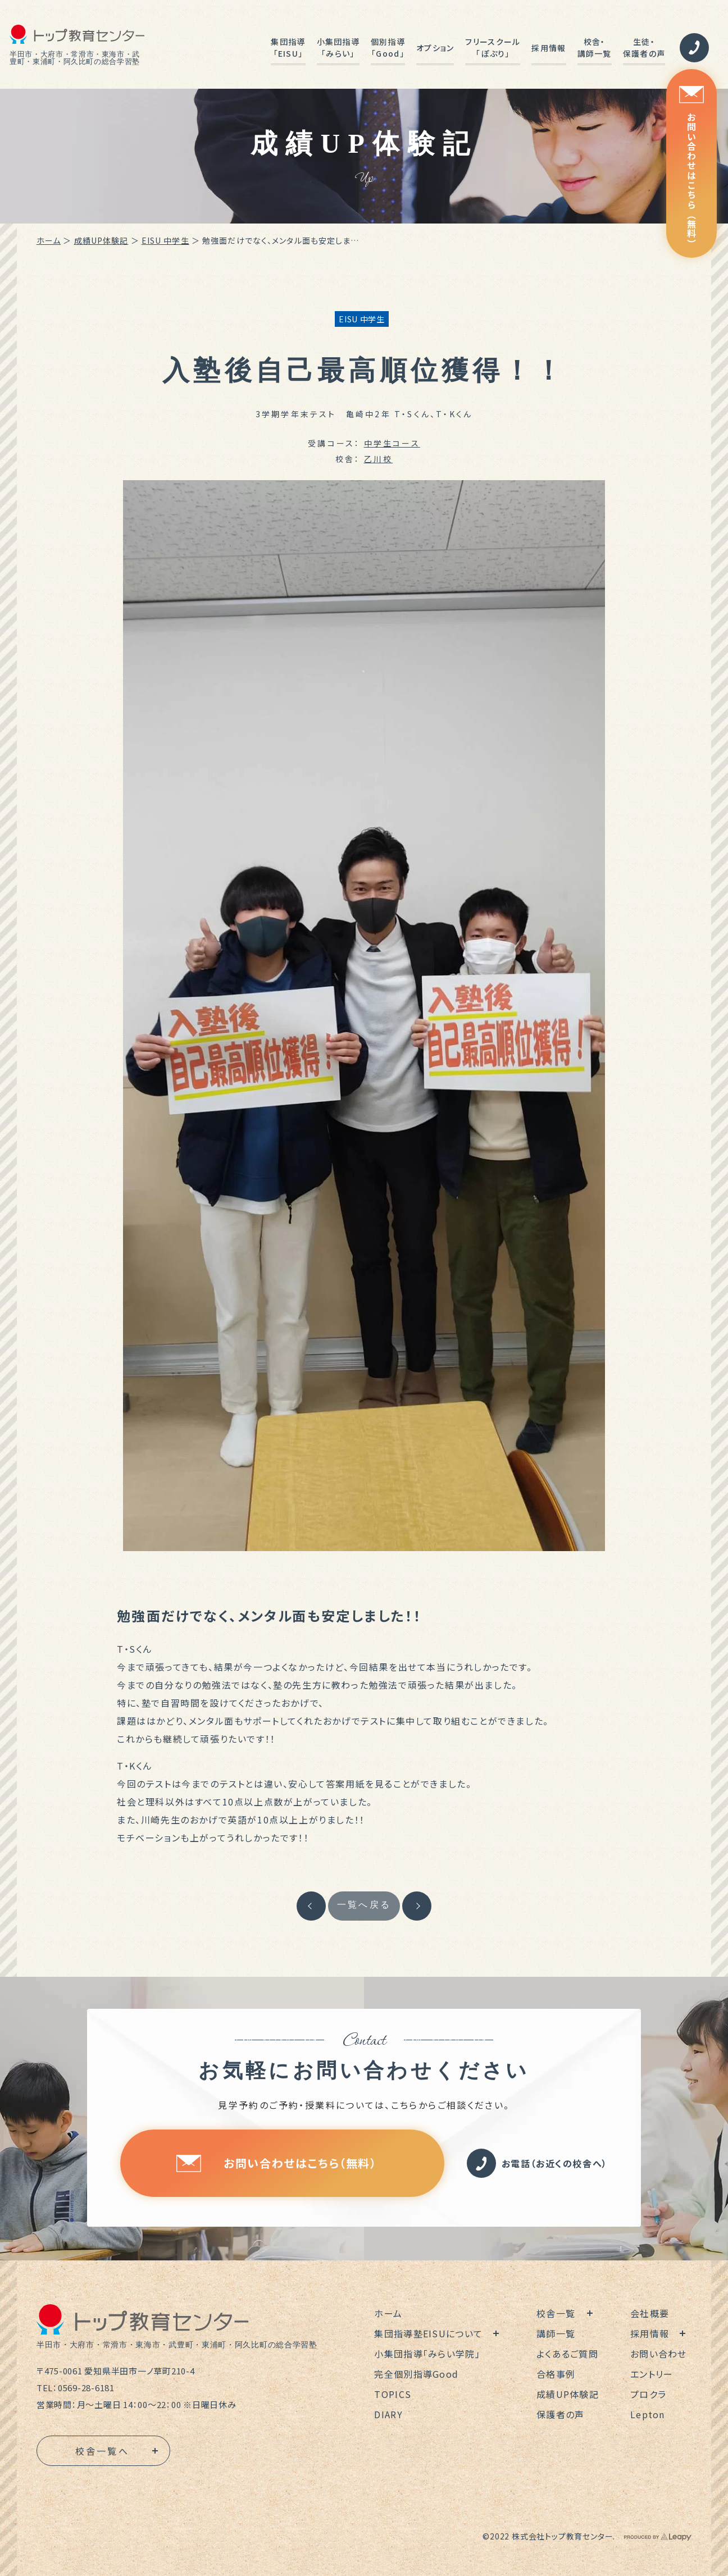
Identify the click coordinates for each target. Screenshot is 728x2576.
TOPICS (392, 2394)
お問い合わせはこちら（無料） (691, 167)
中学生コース (392, 443)
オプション (435, 47)
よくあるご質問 (567, 2353)
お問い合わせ (658, 2353)
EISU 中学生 (165, 240)
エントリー (651, 2374)
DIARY (388, 2414)
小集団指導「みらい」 (338, 47)
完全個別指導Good (416, 2374)
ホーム (49, 240)
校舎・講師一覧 (594, 47)
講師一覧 (555, 2333)
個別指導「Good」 (388, 47)
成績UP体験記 (101, 240)
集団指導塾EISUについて (428, 2333)
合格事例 (555, 2374)
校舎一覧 (555, 2313)
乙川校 (378, 458)
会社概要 (649, 2313)
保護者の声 (560, 2414)
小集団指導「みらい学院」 (427, 2353)
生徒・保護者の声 (644, 47)
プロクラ (648, 2394)
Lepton (647, 2414)
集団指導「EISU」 (288, 47)
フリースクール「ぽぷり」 (492, 47)
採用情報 (548, 47)
